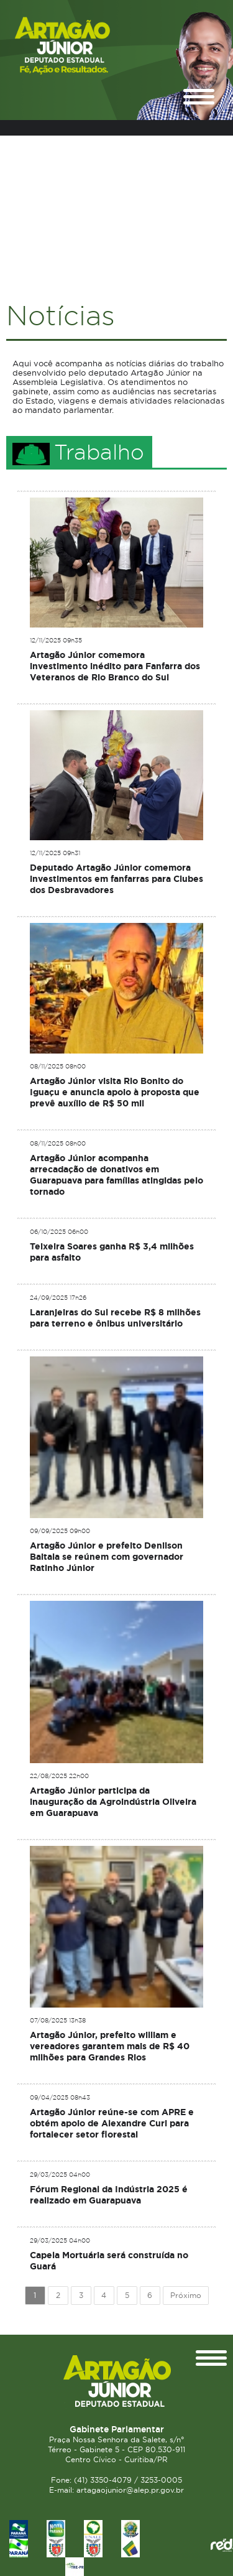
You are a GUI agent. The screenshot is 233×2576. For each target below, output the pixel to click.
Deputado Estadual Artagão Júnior (84, 45)
